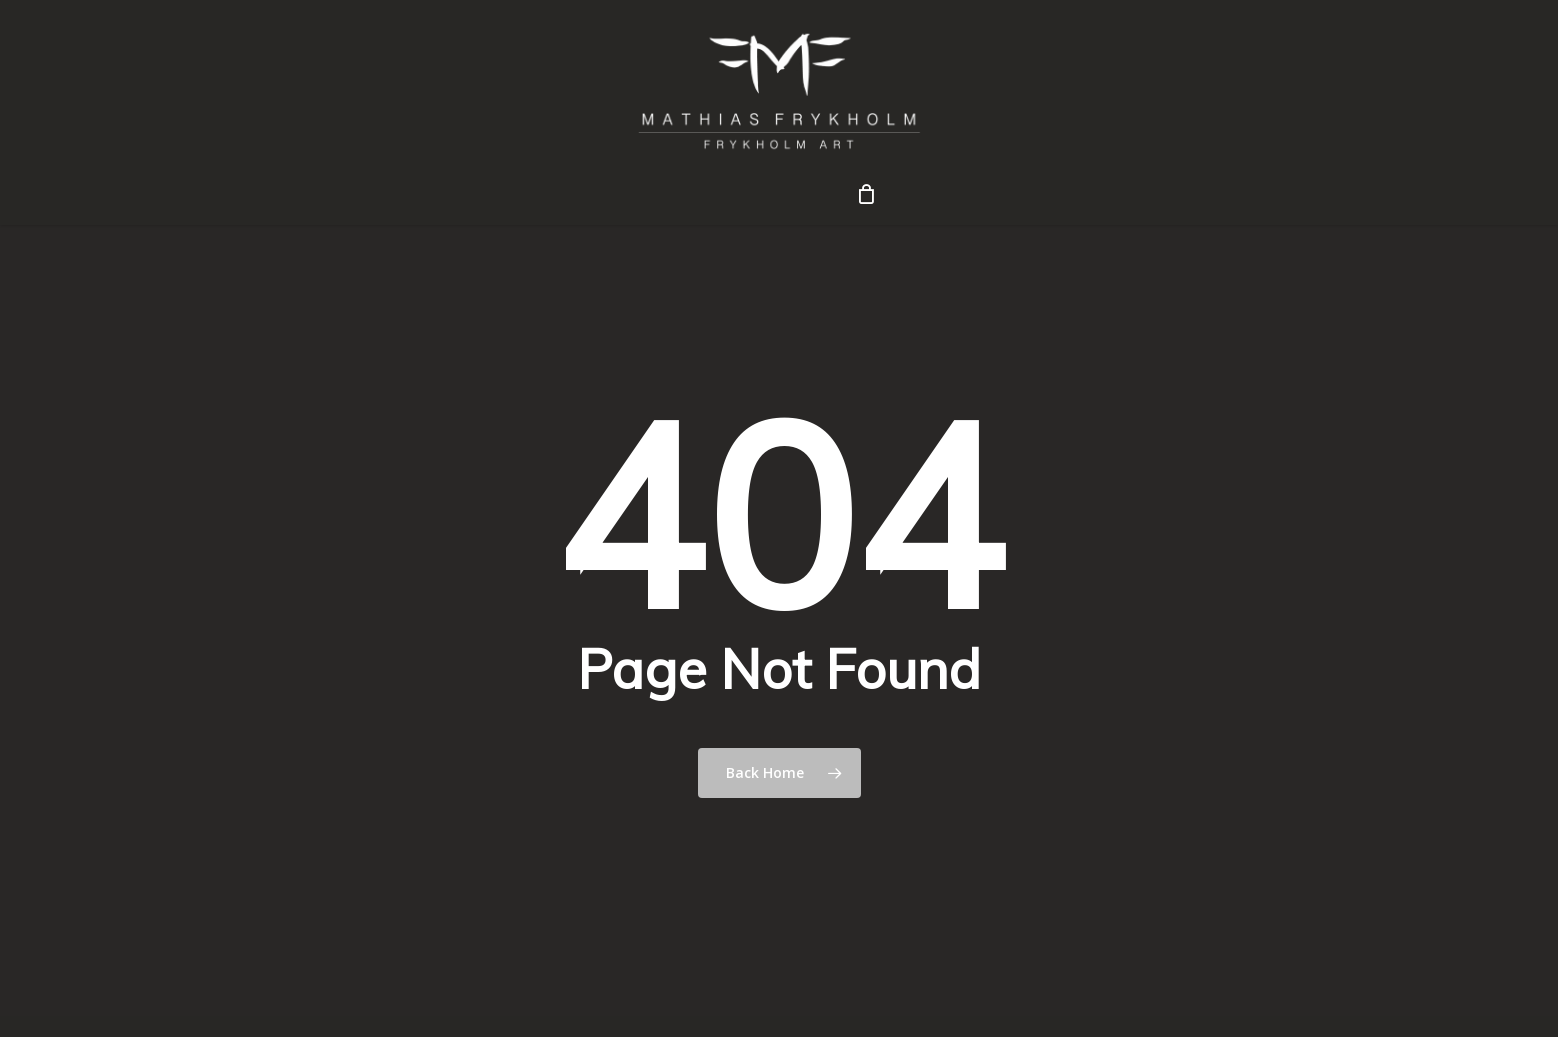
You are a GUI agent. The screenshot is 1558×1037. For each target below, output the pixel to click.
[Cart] (866, 194)
